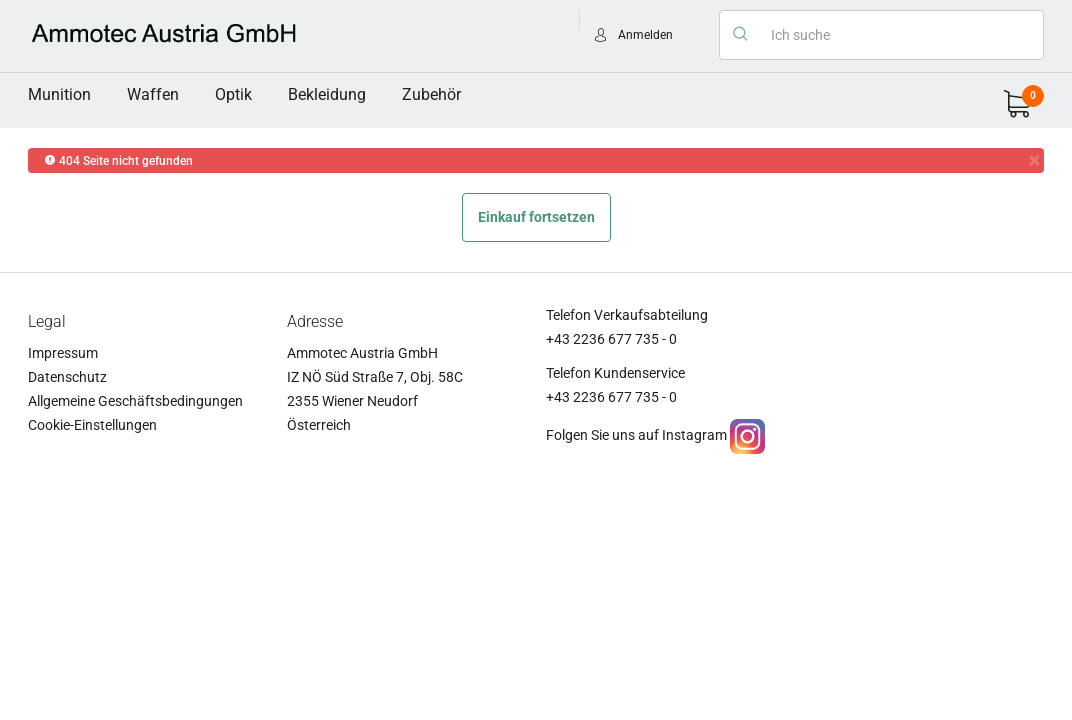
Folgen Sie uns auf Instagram (636, 435)
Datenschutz (67, 377)
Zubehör (431, 94)
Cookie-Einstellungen (92, 425)
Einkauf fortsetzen (536, 217)
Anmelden (645, 35)
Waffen (153, 94)
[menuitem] (59, 95)
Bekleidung (327, 94)
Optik (233, 94)
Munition (59, 94)
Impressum (63, 353)
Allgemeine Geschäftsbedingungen (135, 401)
